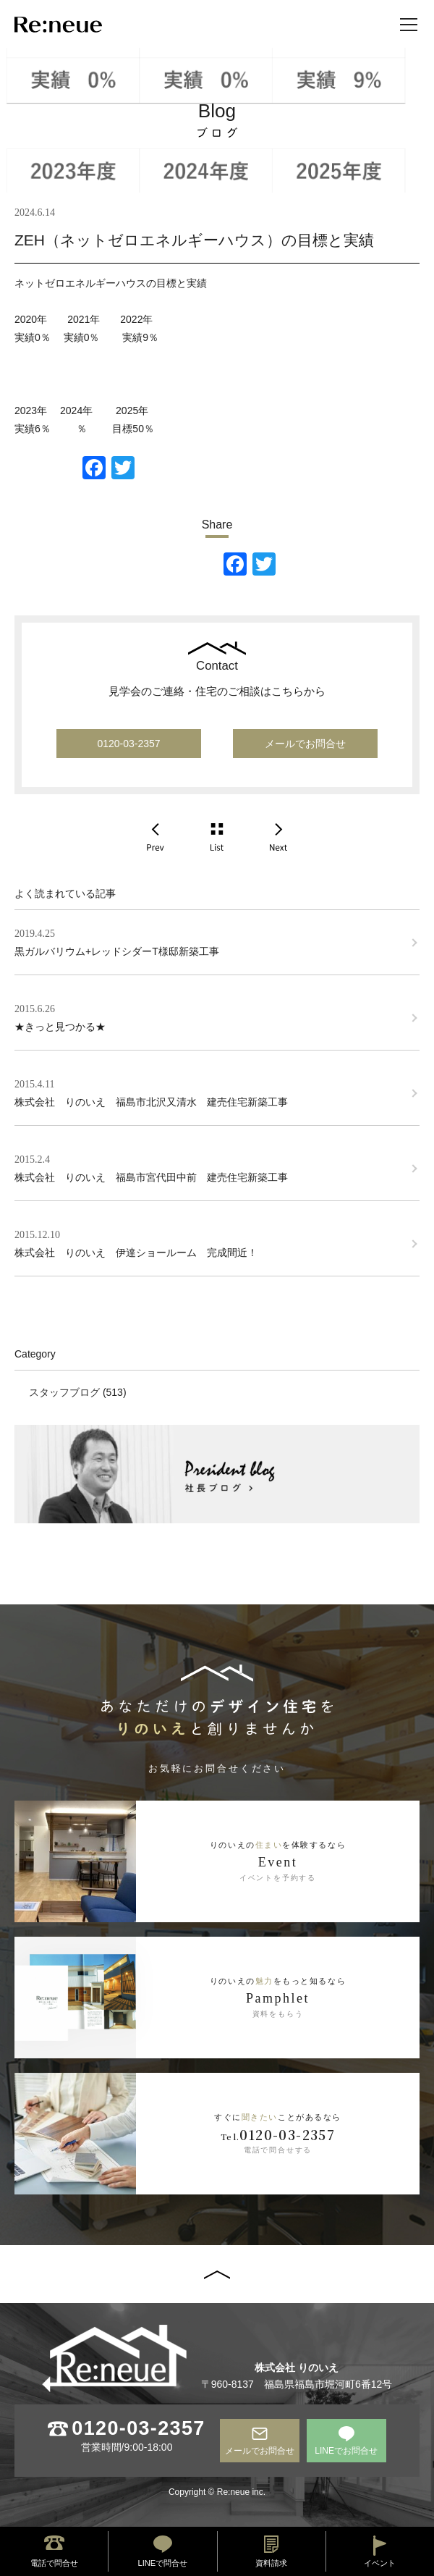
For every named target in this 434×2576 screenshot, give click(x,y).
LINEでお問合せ (346, 2451)
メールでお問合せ (305, 743)
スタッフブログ (64, 1392)
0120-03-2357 (128, 743)
